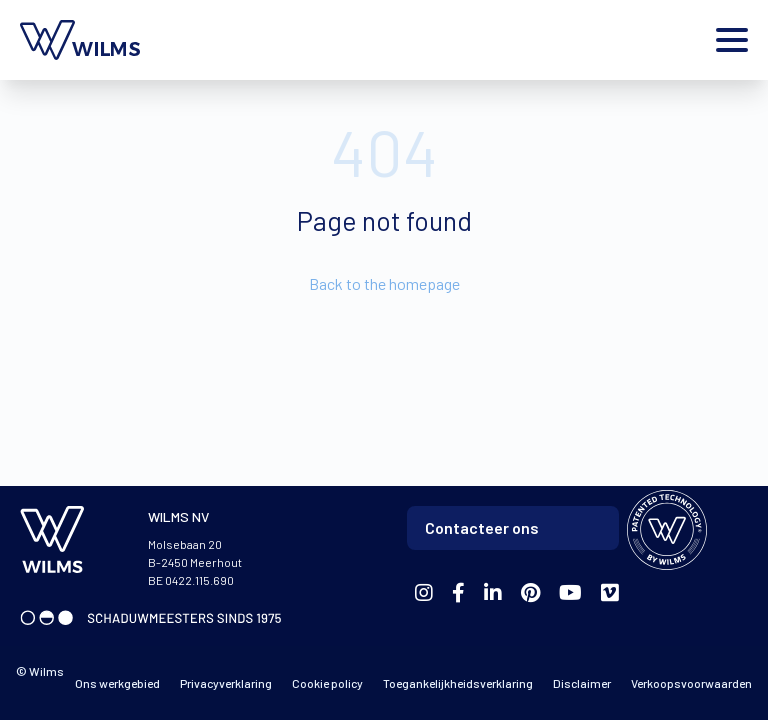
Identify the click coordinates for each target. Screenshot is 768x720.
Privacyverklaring (226, 683)
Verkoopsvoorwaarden (691, 683)
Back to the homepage (384, 283)
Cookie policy (327, 683)
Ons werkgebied (117, 683)
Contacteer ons (482, 527)
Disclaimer (582, 683)
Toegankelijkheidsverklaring (458, 683)
